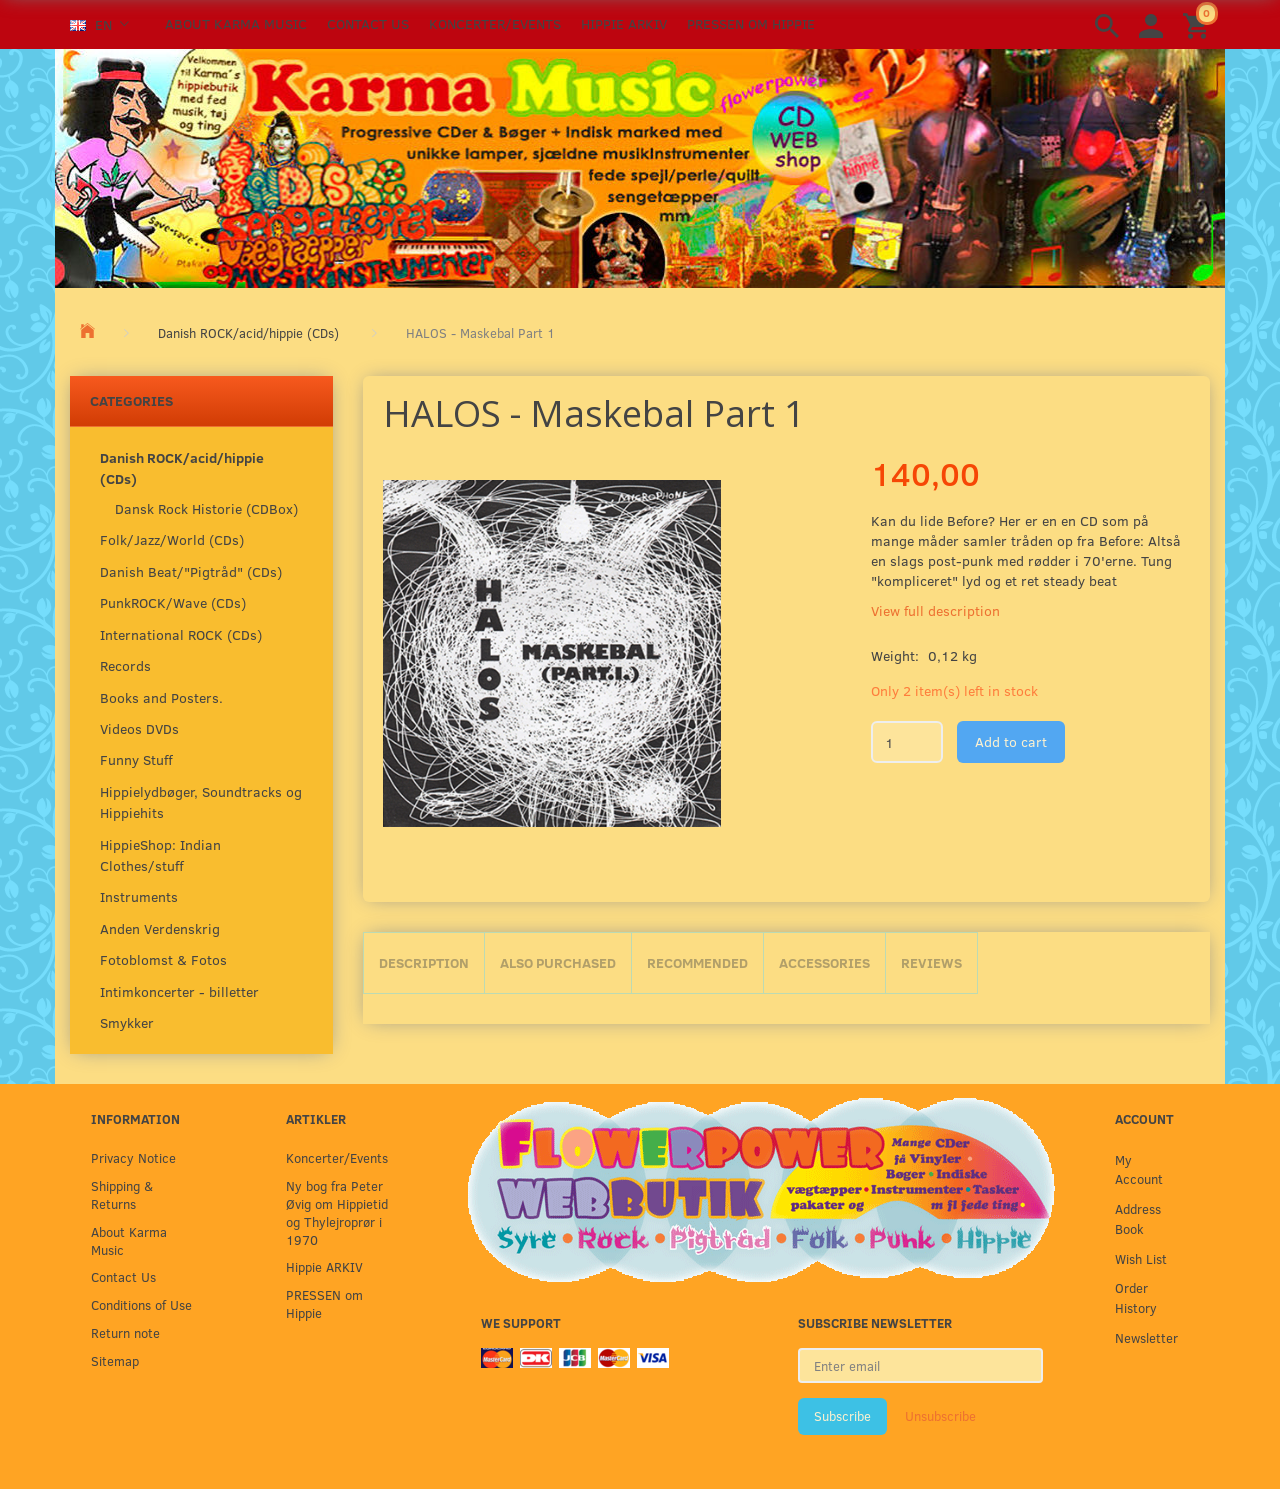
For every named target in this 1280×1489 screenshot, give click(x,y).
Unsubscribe (940, 1416)
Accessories (824, 962)
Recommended (697, 962)
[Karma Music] (640, 166)
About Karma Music (236, 23)
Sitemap (115, 1360)
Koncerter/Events (495, 23)
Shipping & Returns (122, 1194)
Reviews (931, 962)
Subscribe (842, 1416)
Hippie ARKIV (624, 23)
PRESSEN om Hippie (751, 23)
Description (424, 962)
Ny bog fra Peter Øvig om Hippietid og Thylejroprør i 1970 (337, 1212)
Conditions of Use (141, 1304)
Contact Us (368, 23)
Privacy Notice (133, 1157)
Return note (125, 1332)
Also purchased (558, 962)
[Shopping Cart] (1199, 24)
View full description (935, 610)
